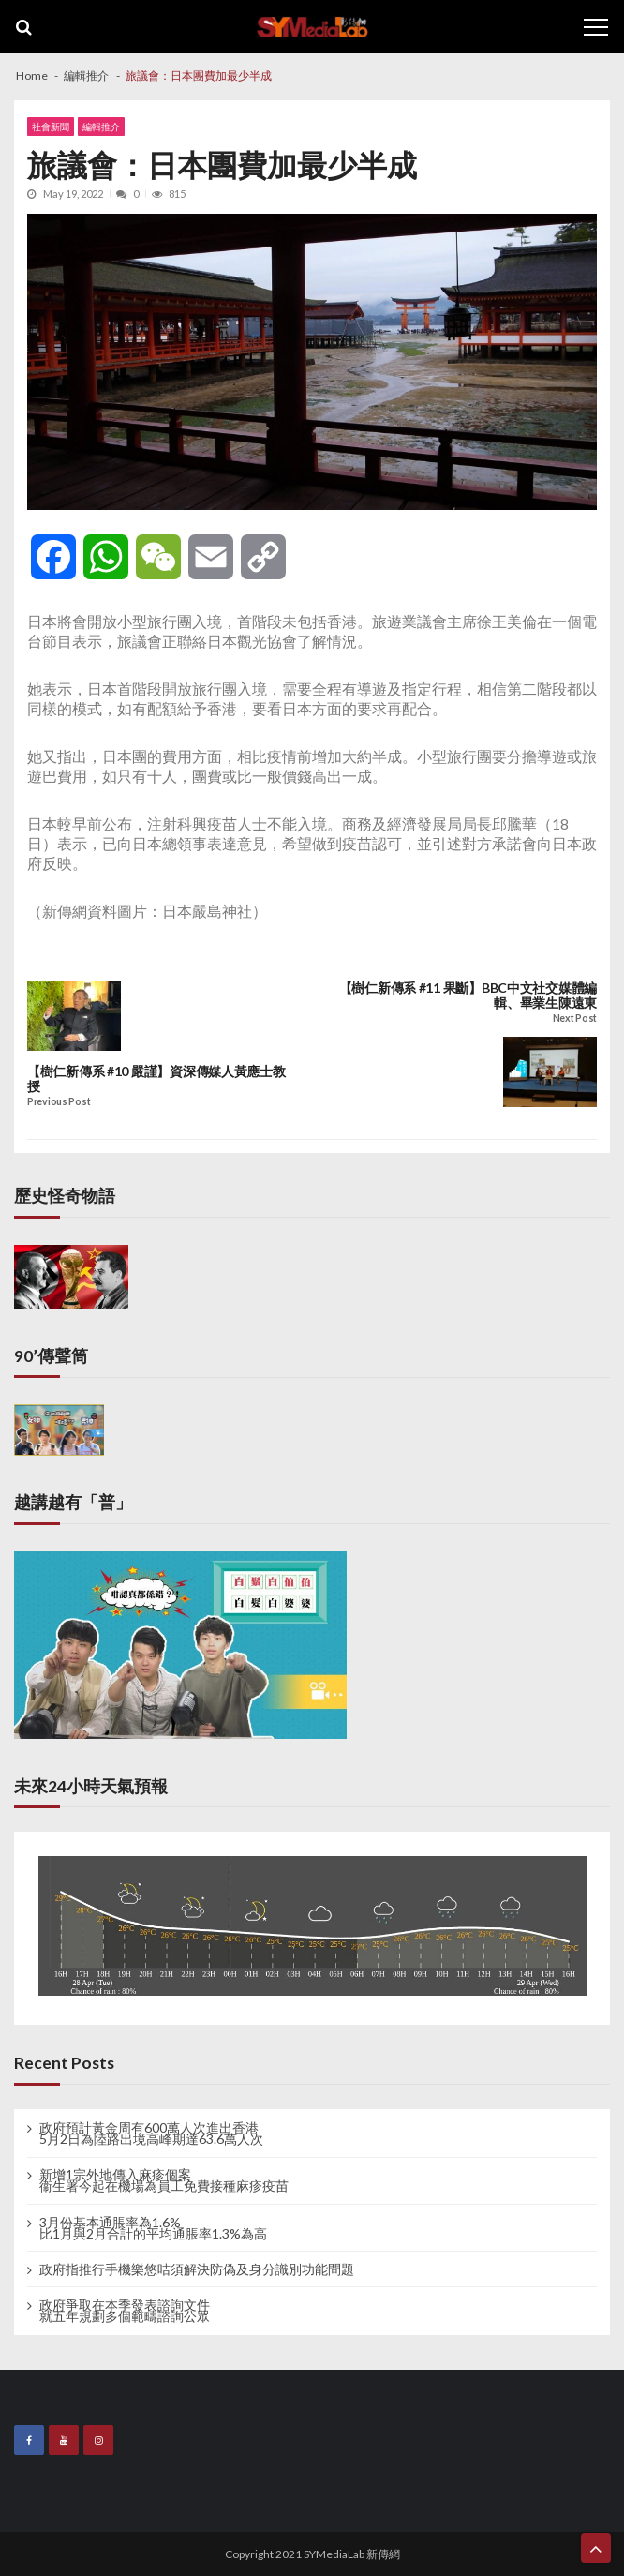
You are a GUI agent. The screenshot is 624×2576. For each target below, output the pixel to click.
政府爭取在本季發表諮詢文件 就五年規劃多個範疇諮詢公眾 (124, 2310)
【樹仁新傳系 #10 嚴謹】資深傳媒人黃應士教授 (156, 1079)
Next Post (575, 1018)
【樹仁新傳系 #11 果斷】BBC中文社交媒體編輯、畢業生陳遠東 (468, 996)
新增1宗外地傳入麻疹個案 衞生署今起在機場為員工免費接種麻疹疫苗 (164, 2180)
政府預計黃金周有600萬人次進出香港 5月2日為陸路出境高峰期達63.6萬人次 (151, 2133)
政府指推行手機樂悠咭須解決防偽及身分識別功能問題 (196, 2269)
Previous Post (58, 1102)
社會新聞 (50, 126)
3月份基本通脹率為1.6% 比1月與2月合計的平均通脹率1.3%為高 (153, 2228)
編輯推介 (101, 126)
